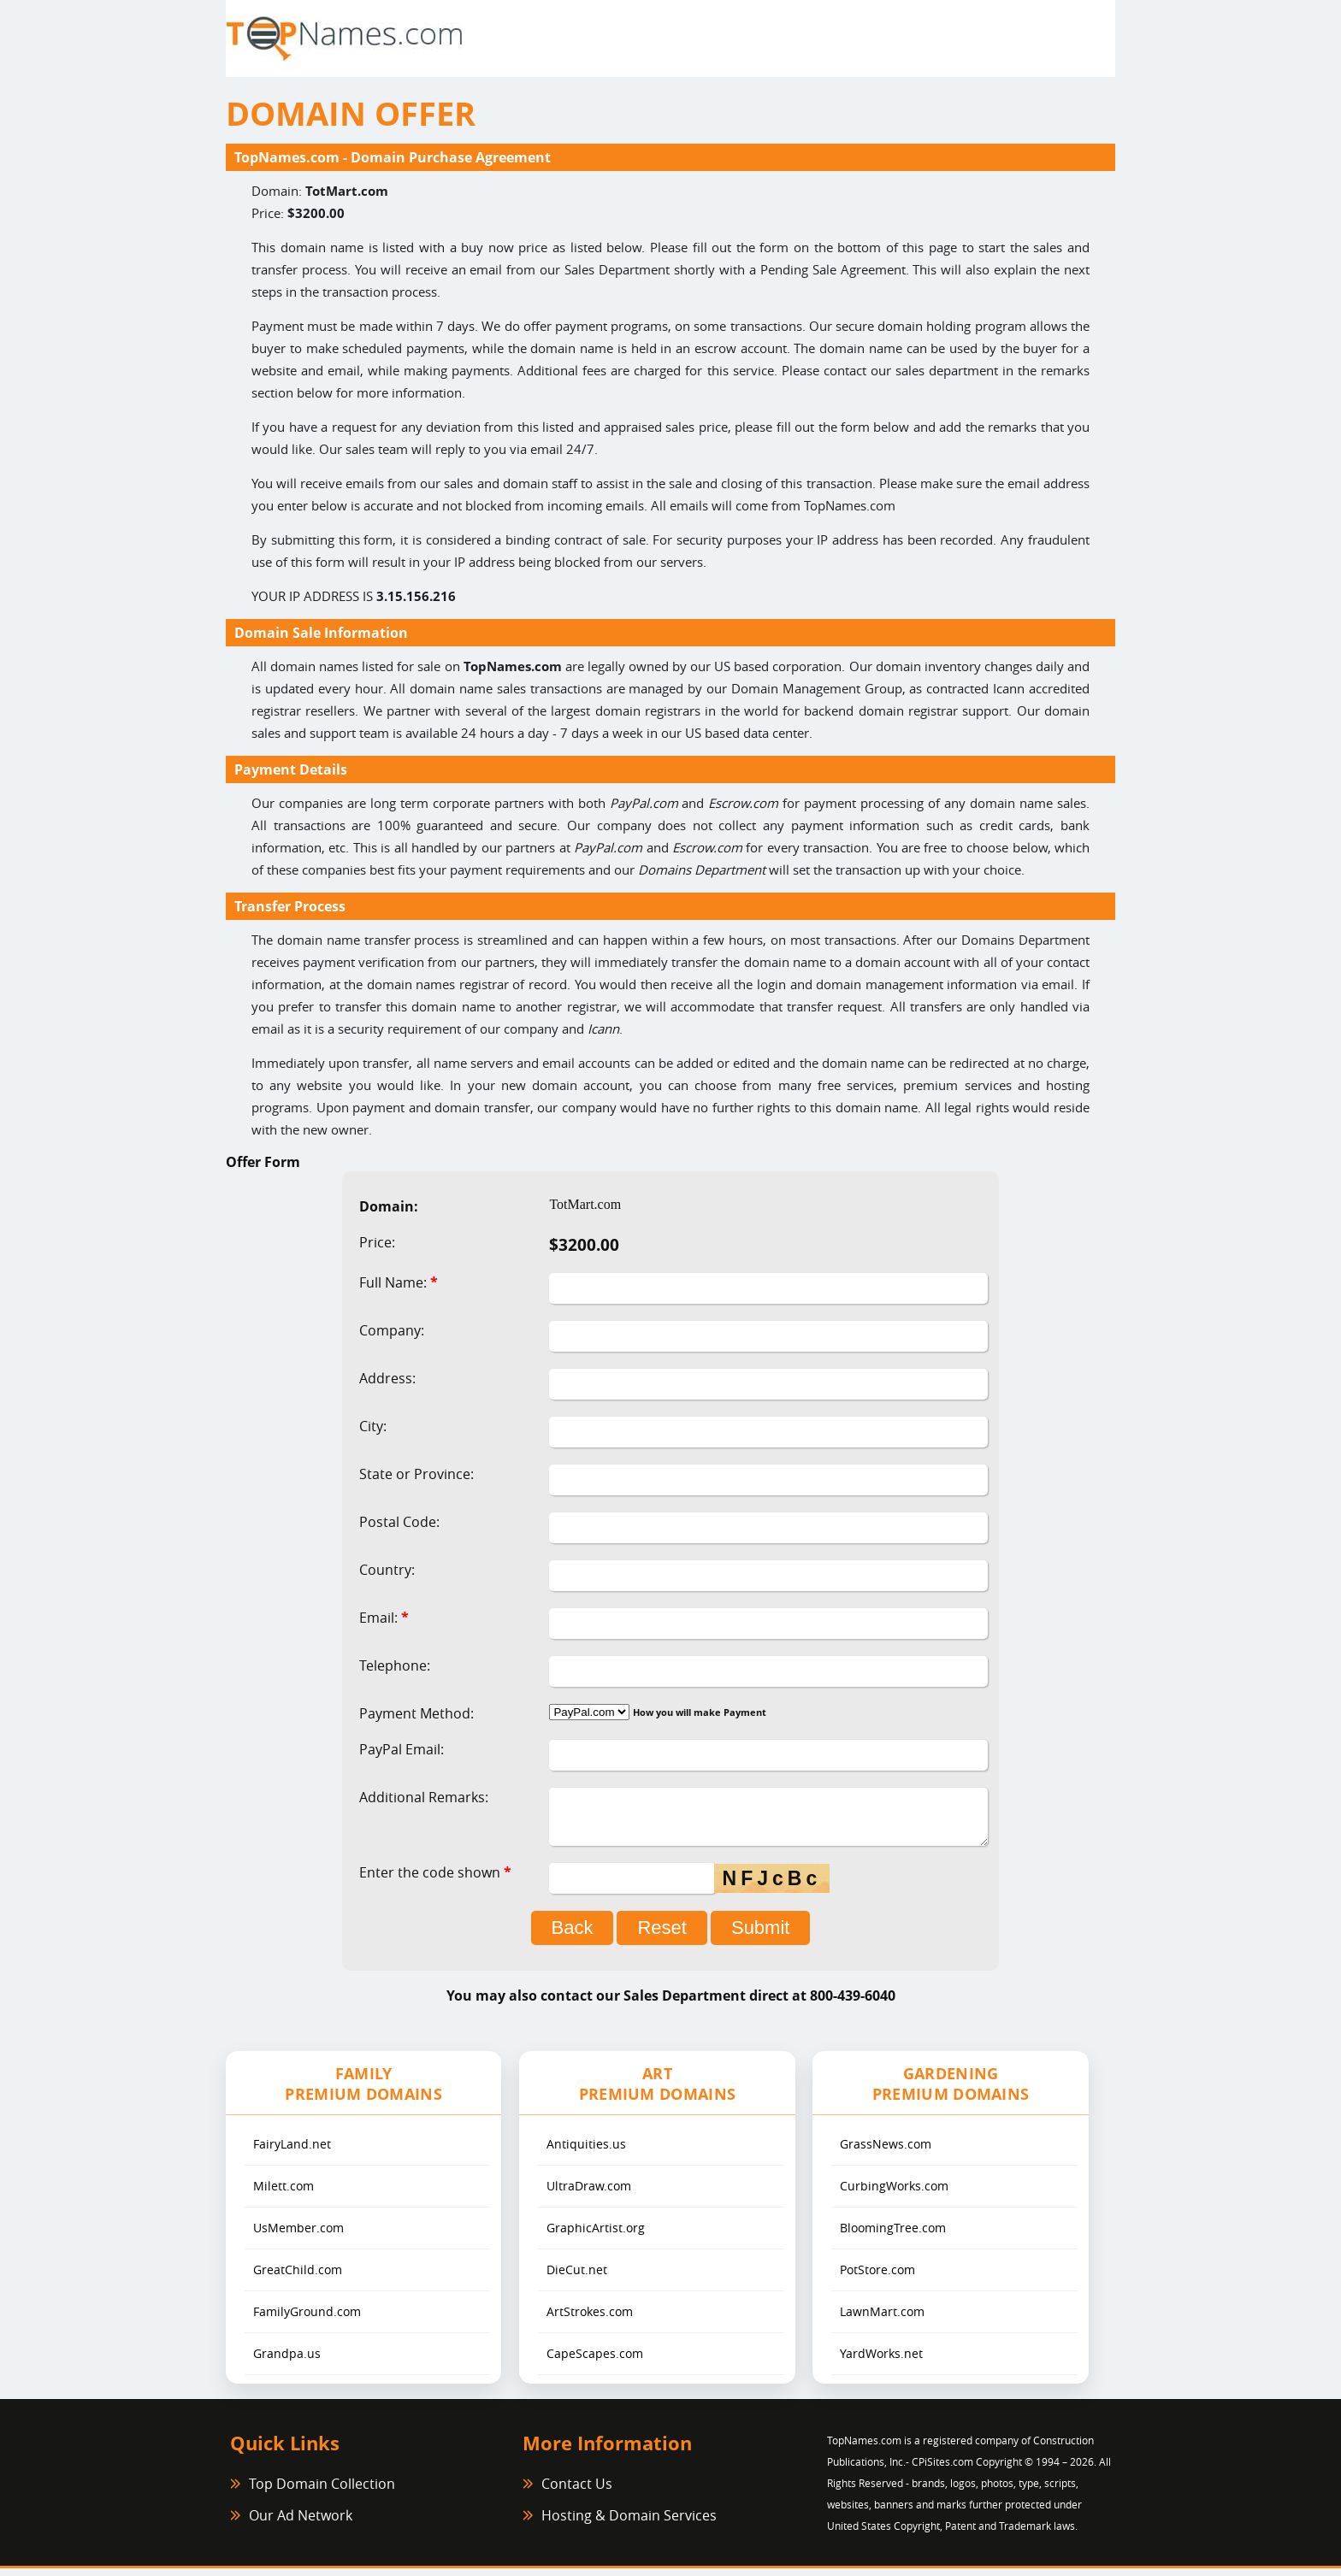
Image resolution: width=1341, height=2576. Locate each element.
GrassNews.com (885, 2151)
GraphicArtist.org (595, 2235)
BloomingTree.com (893, 2235)
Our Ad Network (300, 2523)
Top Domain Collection (322, 2491)
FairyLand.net (292, 2151)
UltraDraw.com (588, 2193)
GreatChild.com (297, 2277)
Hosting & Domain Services (629, 2523)
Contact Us (576, 2491)
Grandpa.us (287, 2361)
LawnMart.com (882, 2319)
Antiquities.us (586, 2151)
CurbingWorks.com (894, 2193)
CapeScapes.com (594, 2361)
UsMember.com (298, 2235)
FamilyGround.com (307, 2319)
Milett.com (283, 2193)
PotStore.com (877, 2277)
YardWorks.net (881, 2361)
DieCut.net (576, 2277)
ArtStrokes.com (589, 2319)
